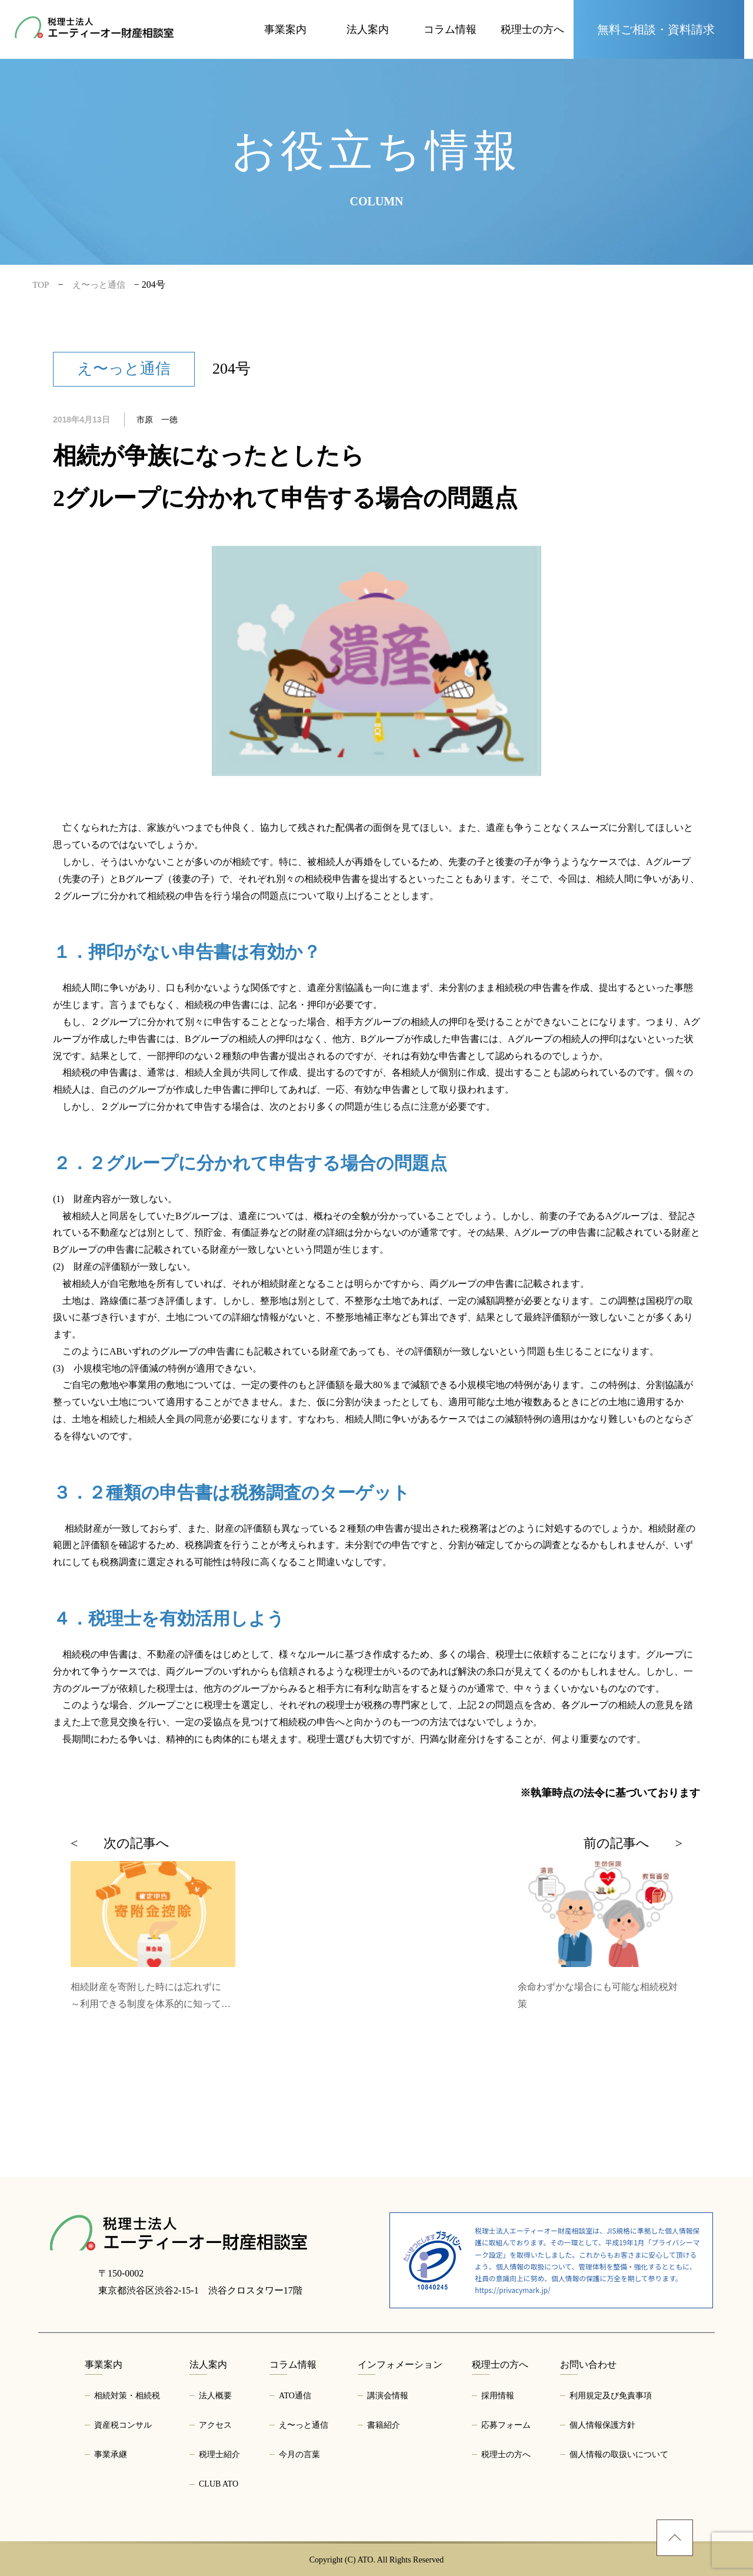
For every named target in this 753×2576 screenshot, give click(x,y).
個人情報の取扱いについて (618, 2454)
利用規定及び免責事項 (610, 2395)
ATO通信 (295, 2395)
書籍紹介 (383, 2425)
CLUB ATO (218, 2484)
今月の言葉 (299, 2454)
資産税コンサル (123, 2425)
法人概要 (215, 2395)
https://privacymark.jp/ (512, 2290)
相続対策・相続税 (127, 2395)
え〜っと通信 (303, 2425)
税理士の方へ (506, 2454)
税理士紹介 (219, 2454)
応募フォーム (506, 2425)
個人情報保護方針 (602, 2425)
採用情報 (497, 2395)
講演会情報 (387, 2395)
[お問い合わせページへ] (659, 29)
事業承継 (110, 2454)
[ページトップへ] (675, 2538)
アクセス (215, 2425)
